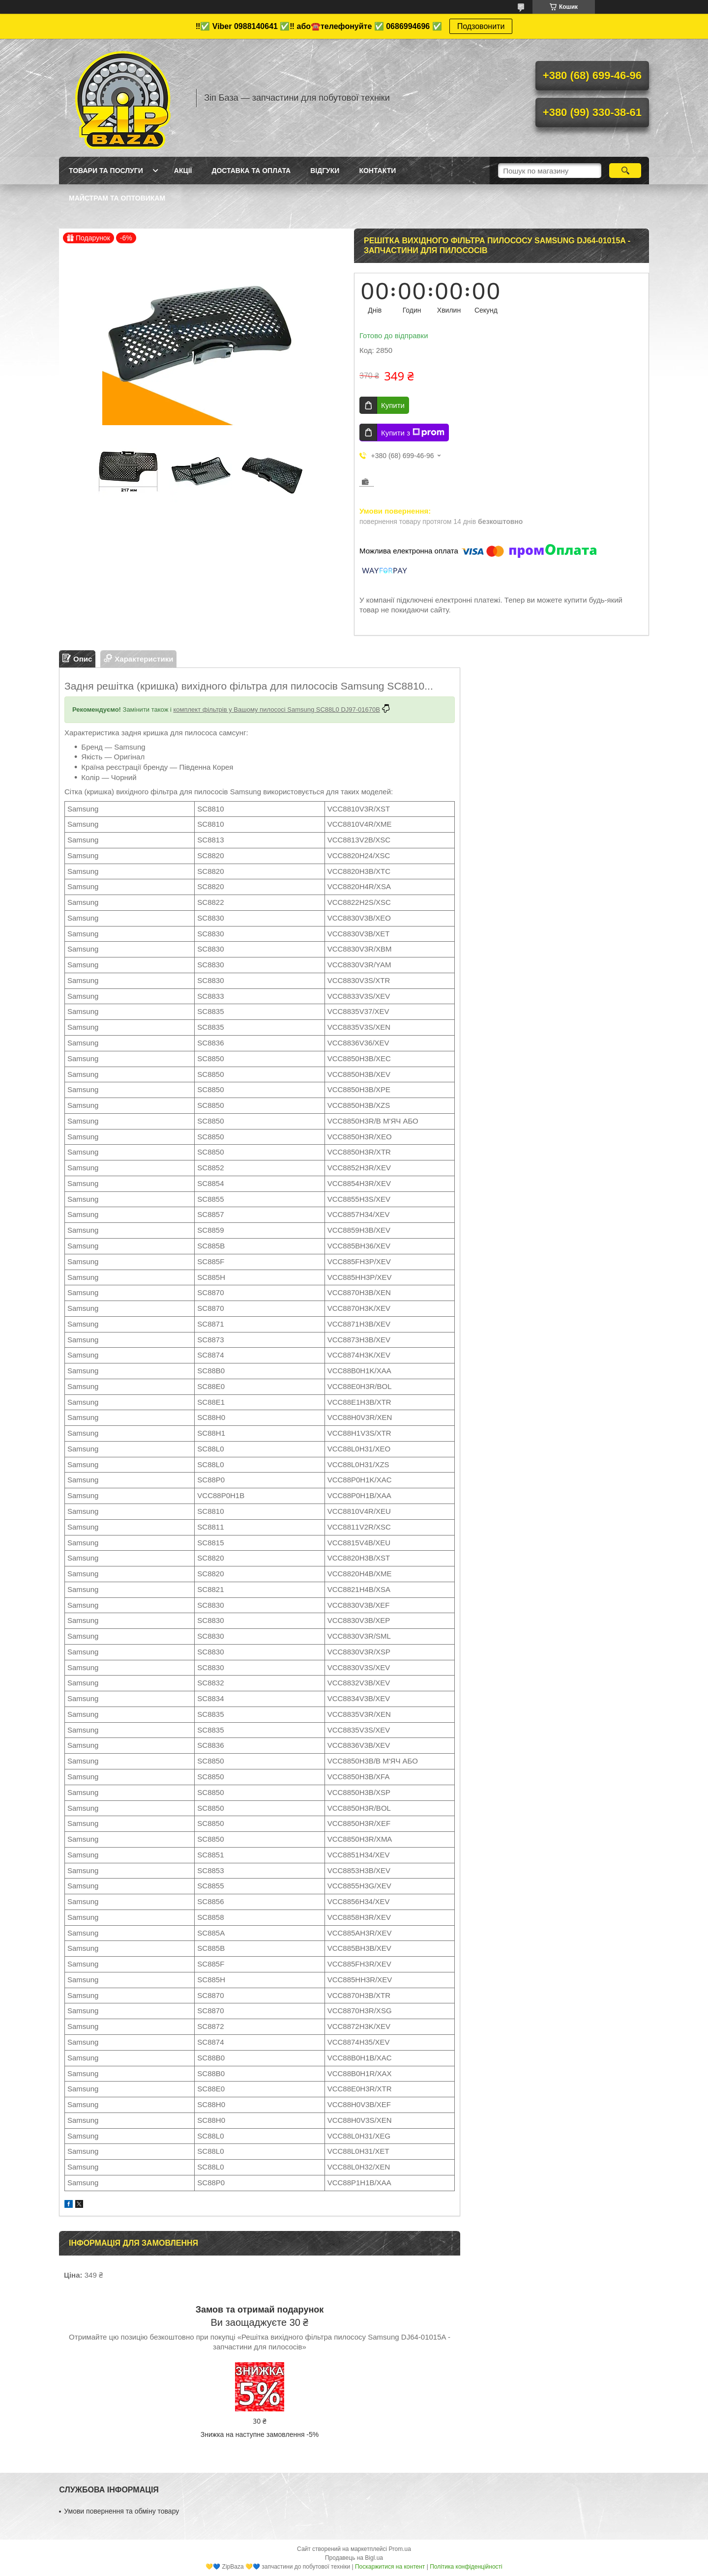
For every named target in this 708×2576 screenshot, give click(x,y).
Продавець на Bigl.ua (354, 2557)
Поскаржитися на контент (390, 2566)
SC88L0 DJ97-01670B (347, 709)
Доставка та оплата (251, 170)
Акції (183, 170)
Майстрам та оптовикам (117, 198)
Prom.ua (400, 2549)
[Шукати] (625, 170)
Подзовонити (481, 26)
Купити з (412, 432)
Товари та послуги (106, 170)
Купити (393, 405)
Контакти (377, 170)
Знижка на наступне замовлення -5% (260, 2434)
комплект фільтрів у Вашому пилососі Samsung (243, 709)
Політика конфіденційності (466, 2566)
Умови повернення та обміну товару (121, 2511)
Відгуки (324, 170)
